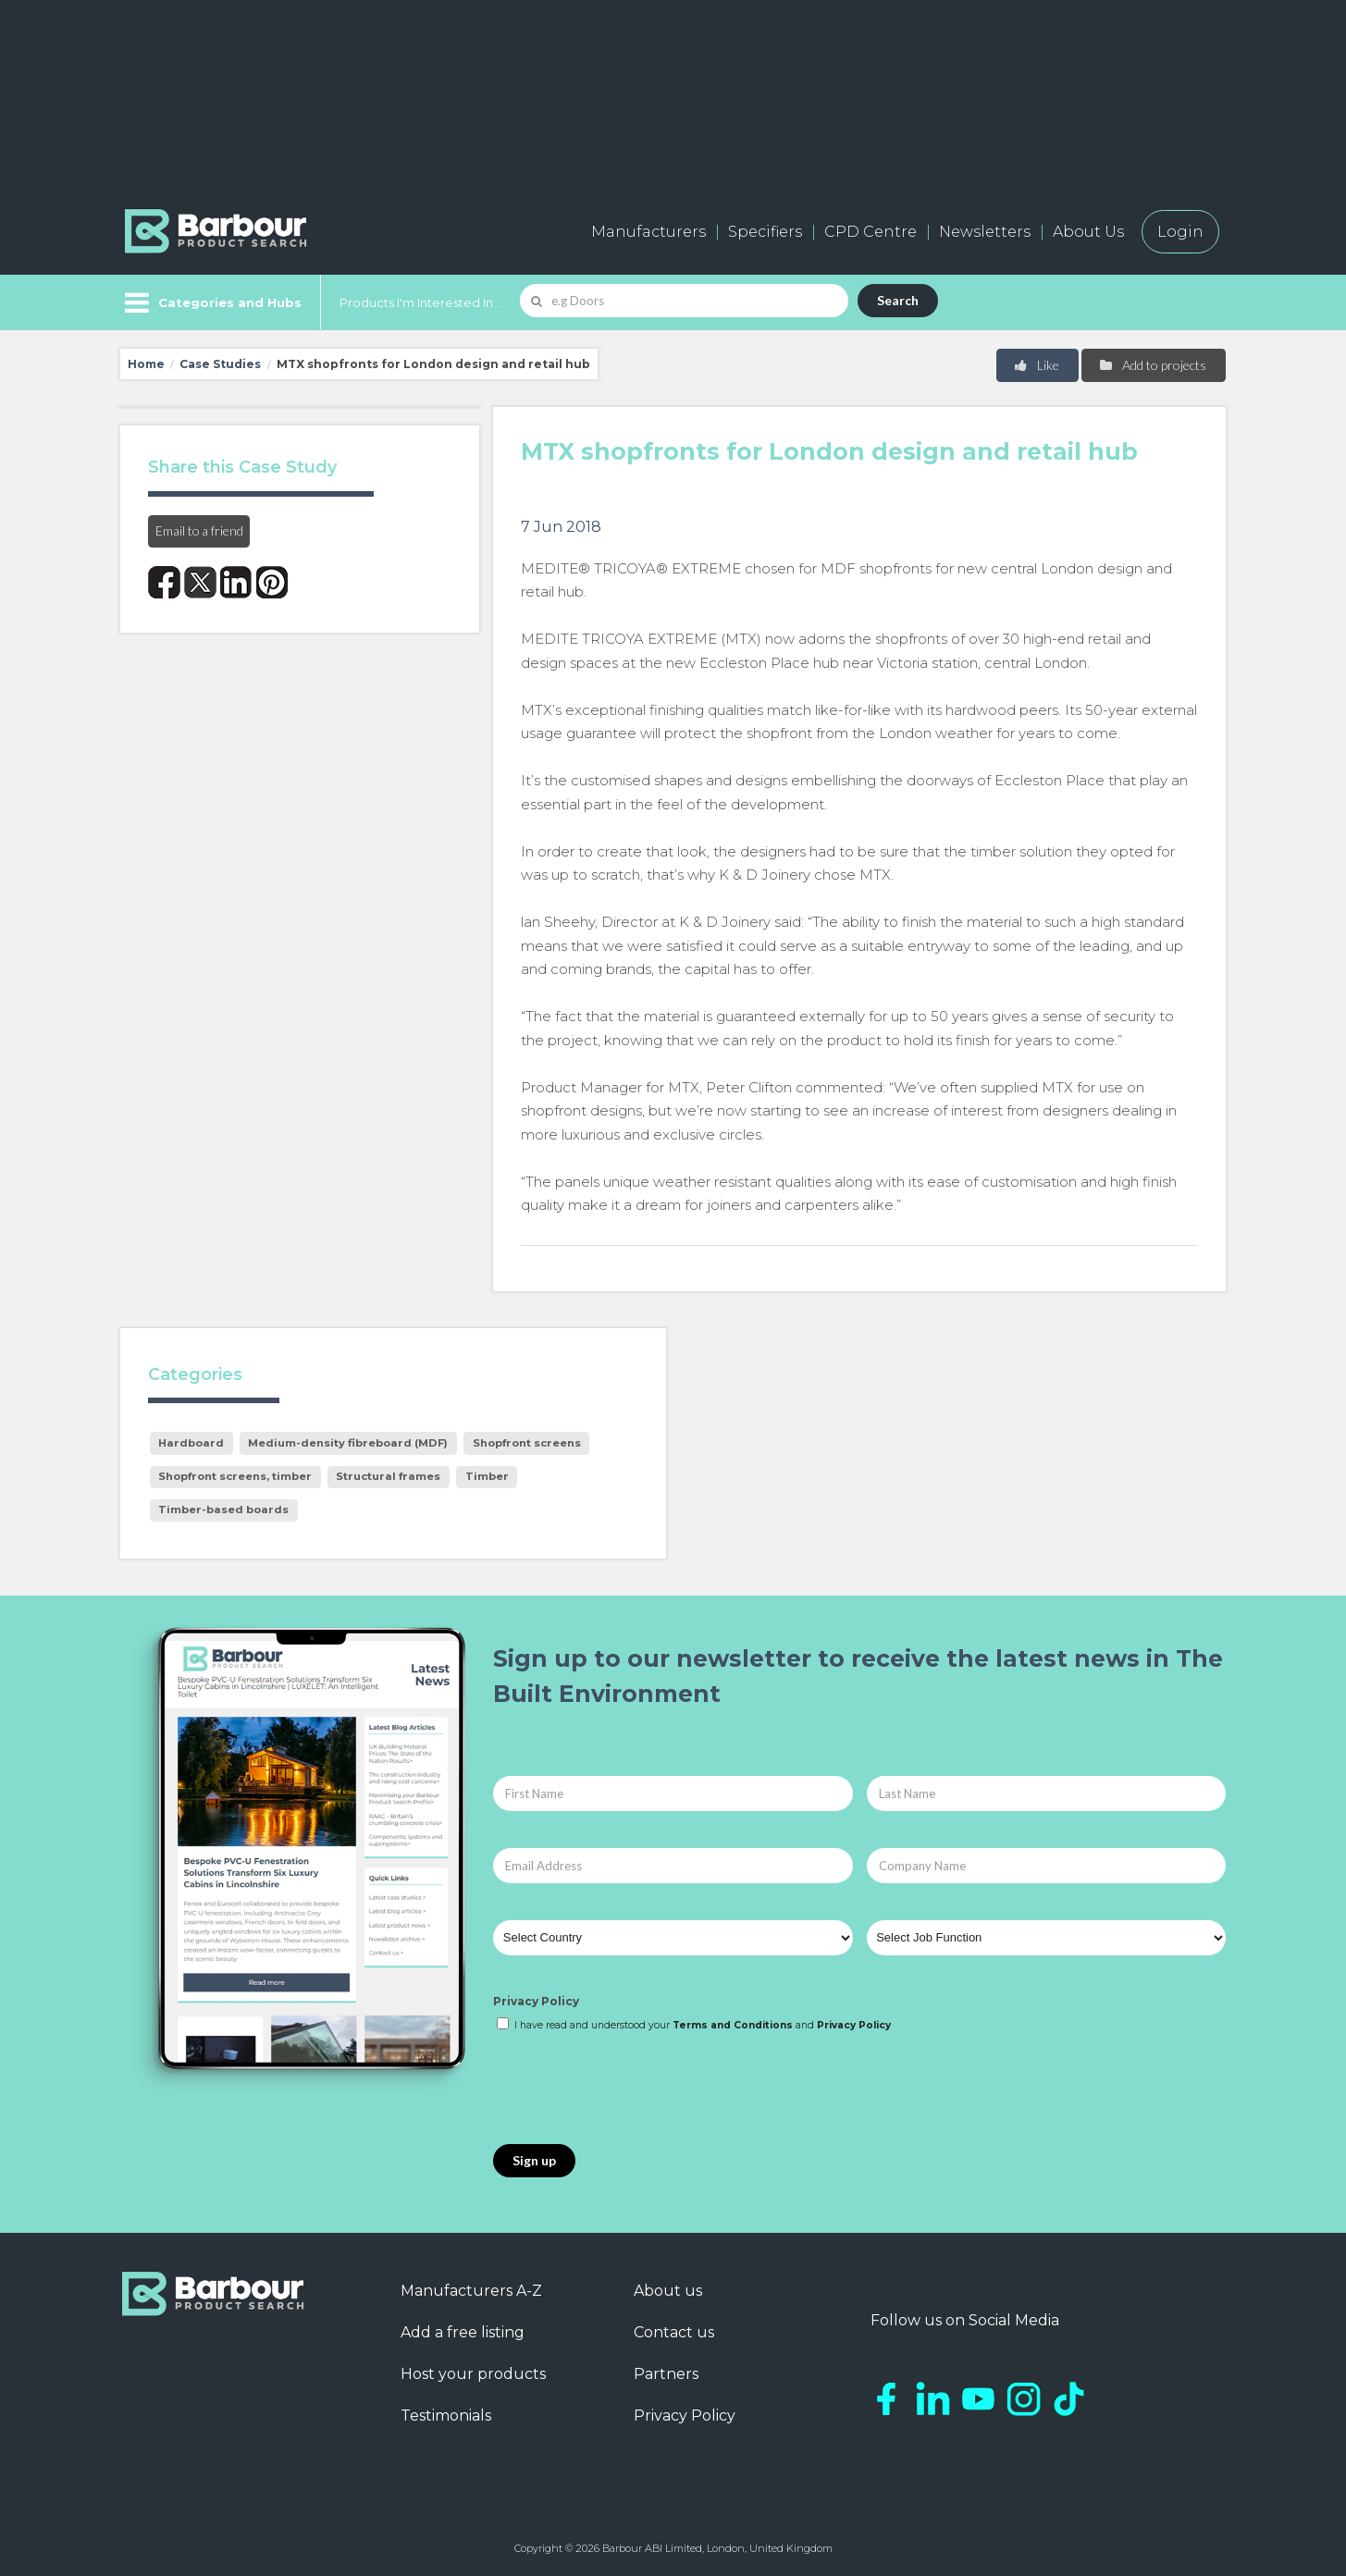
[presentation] (633, 2089)
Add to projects (1152, 365)
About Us (1088, 231)
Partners (666, 2374)
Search (898, 300)
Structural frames (388, 1476)
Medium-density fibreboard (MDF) (348, 1442)
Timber (487, 1476)
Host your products (473, 2374)
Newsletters (985, 231)
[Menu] (211, 302)
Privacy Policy (536, 2001)
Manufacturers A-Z (471, 2290)
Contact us (674, 2332)
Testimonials (446, 2415)
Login (1180, 231)
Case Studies (220, 364)
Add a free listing (463, 2332)
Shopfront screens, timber (235, 1476)
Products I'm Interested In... (420, 302)
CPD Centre (870, 231)
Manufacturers (648, 231)
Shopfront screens (527, 1442)
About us (668, 2290)
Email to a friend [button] (199, 530)
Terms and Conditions (733, 2025)
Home (146, 364)
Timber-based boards (223, 1509)
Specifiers (765, 231)
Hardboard (191, 1442)
